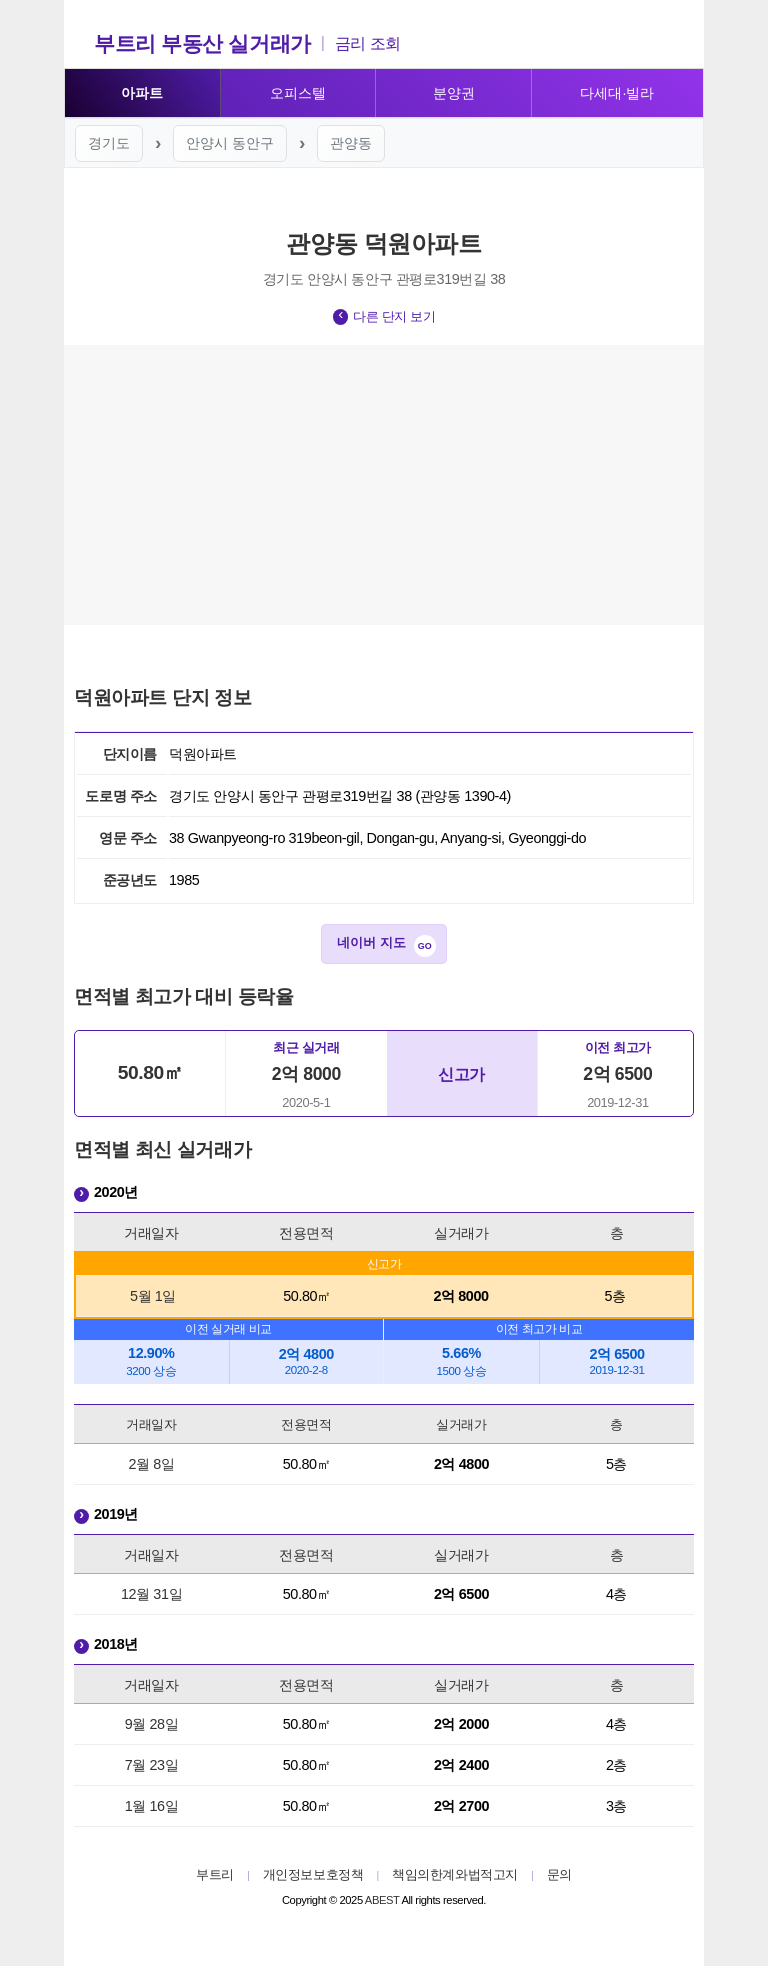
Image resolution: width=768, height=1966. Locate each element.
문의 (559, 1874)
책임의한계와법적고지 (455, 1874)
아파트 (142, 93)
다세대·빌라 (617, 93)
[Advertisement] (384, 485)
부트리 (215, 1874)
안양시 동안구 (230, 143)
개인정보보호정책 (313, 1874)
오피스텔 (298, 93)
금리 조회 (368, 43)
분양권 (454, 93)
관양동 (351, 143)
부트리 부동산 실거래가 (202, 43)
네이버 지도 (371, 942)
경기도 (109, 143)
